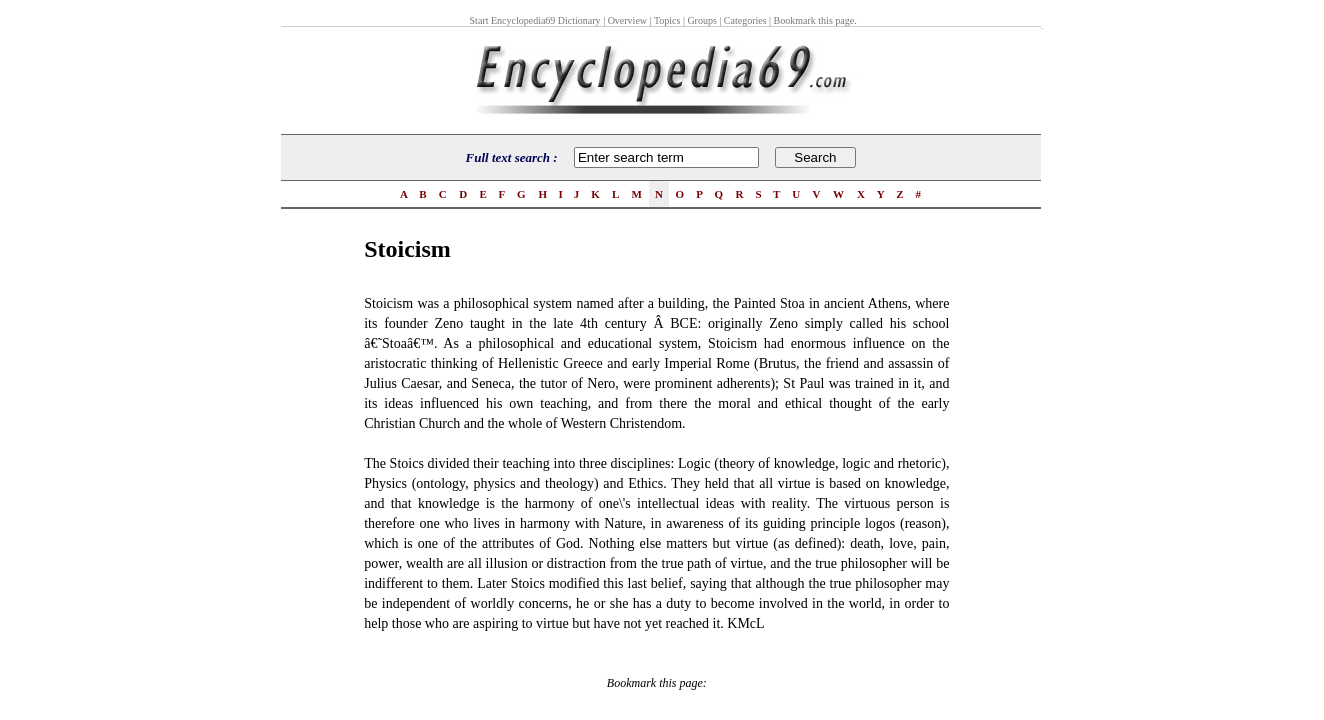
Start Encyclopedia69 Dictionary (535, 20)
